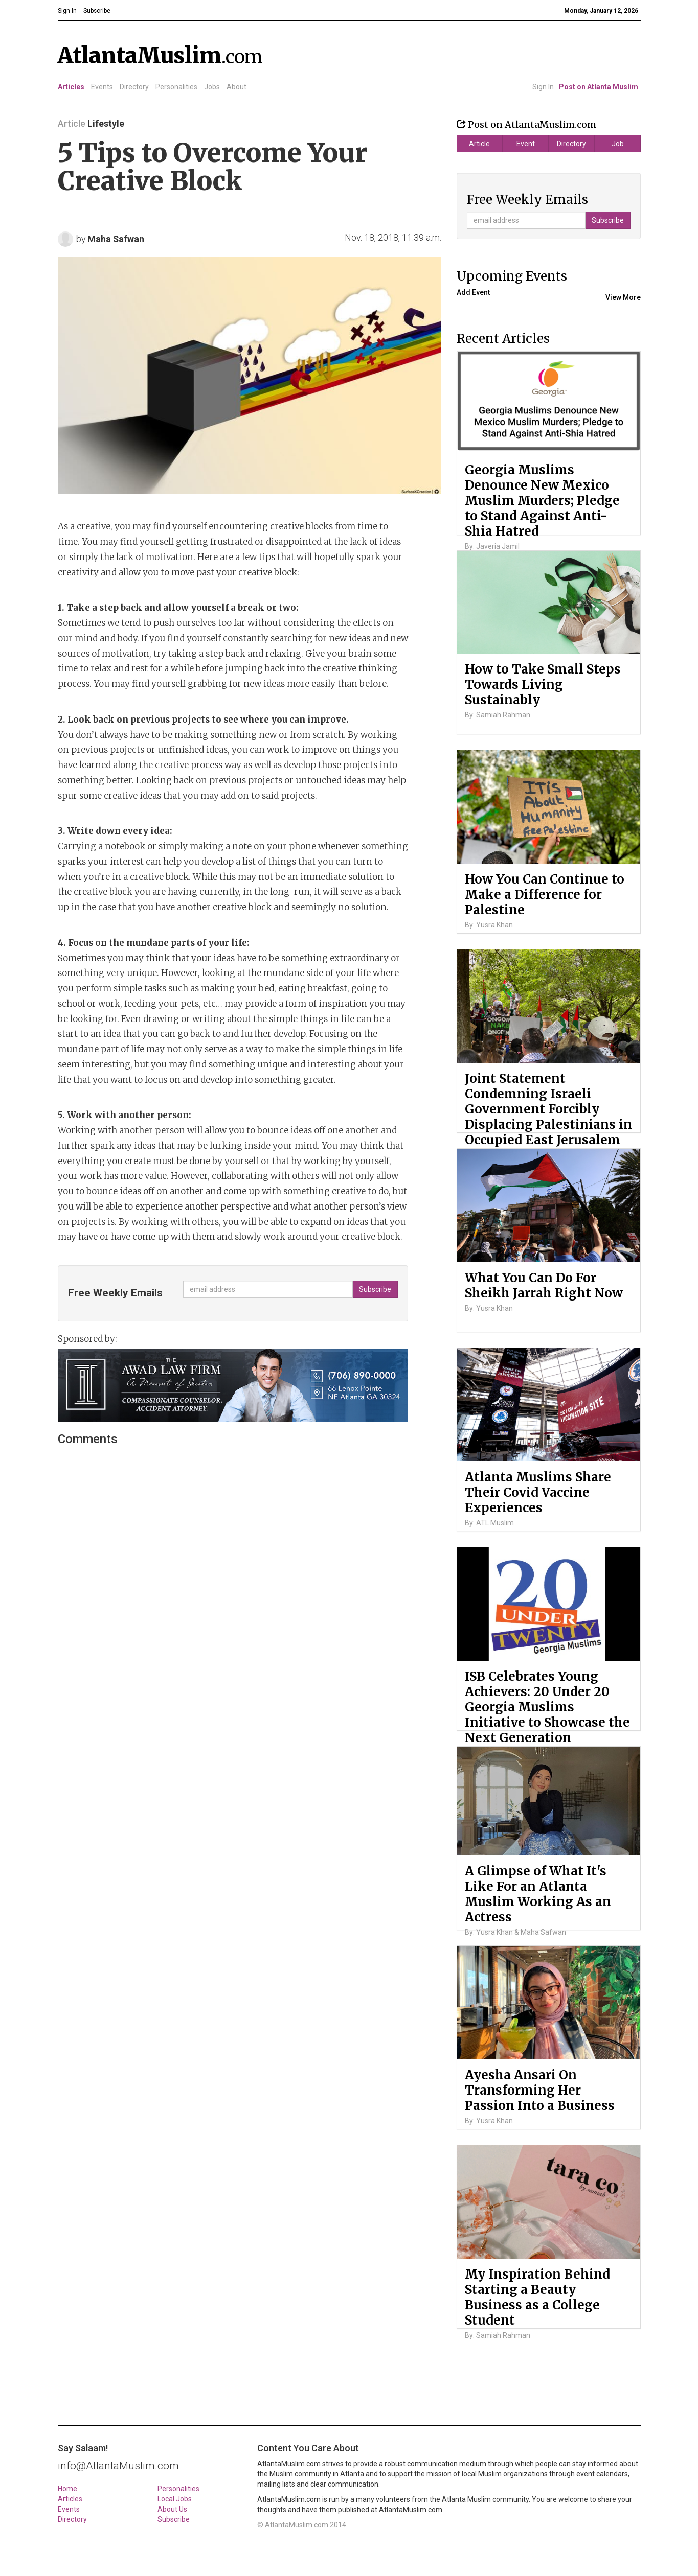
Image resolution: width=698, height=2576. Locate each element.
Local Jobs (174, 2499)
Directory (134, 87)
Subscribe (173, 2519)
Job (618, 144)
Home (67, 2489)
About (236, 87)
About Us (172, 2509)
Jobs (212, 87)
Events (102, 87)
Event (525, 144)
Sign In (543, 87)
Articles (71, 87)
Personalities (176, 87)
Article (479, 144)
